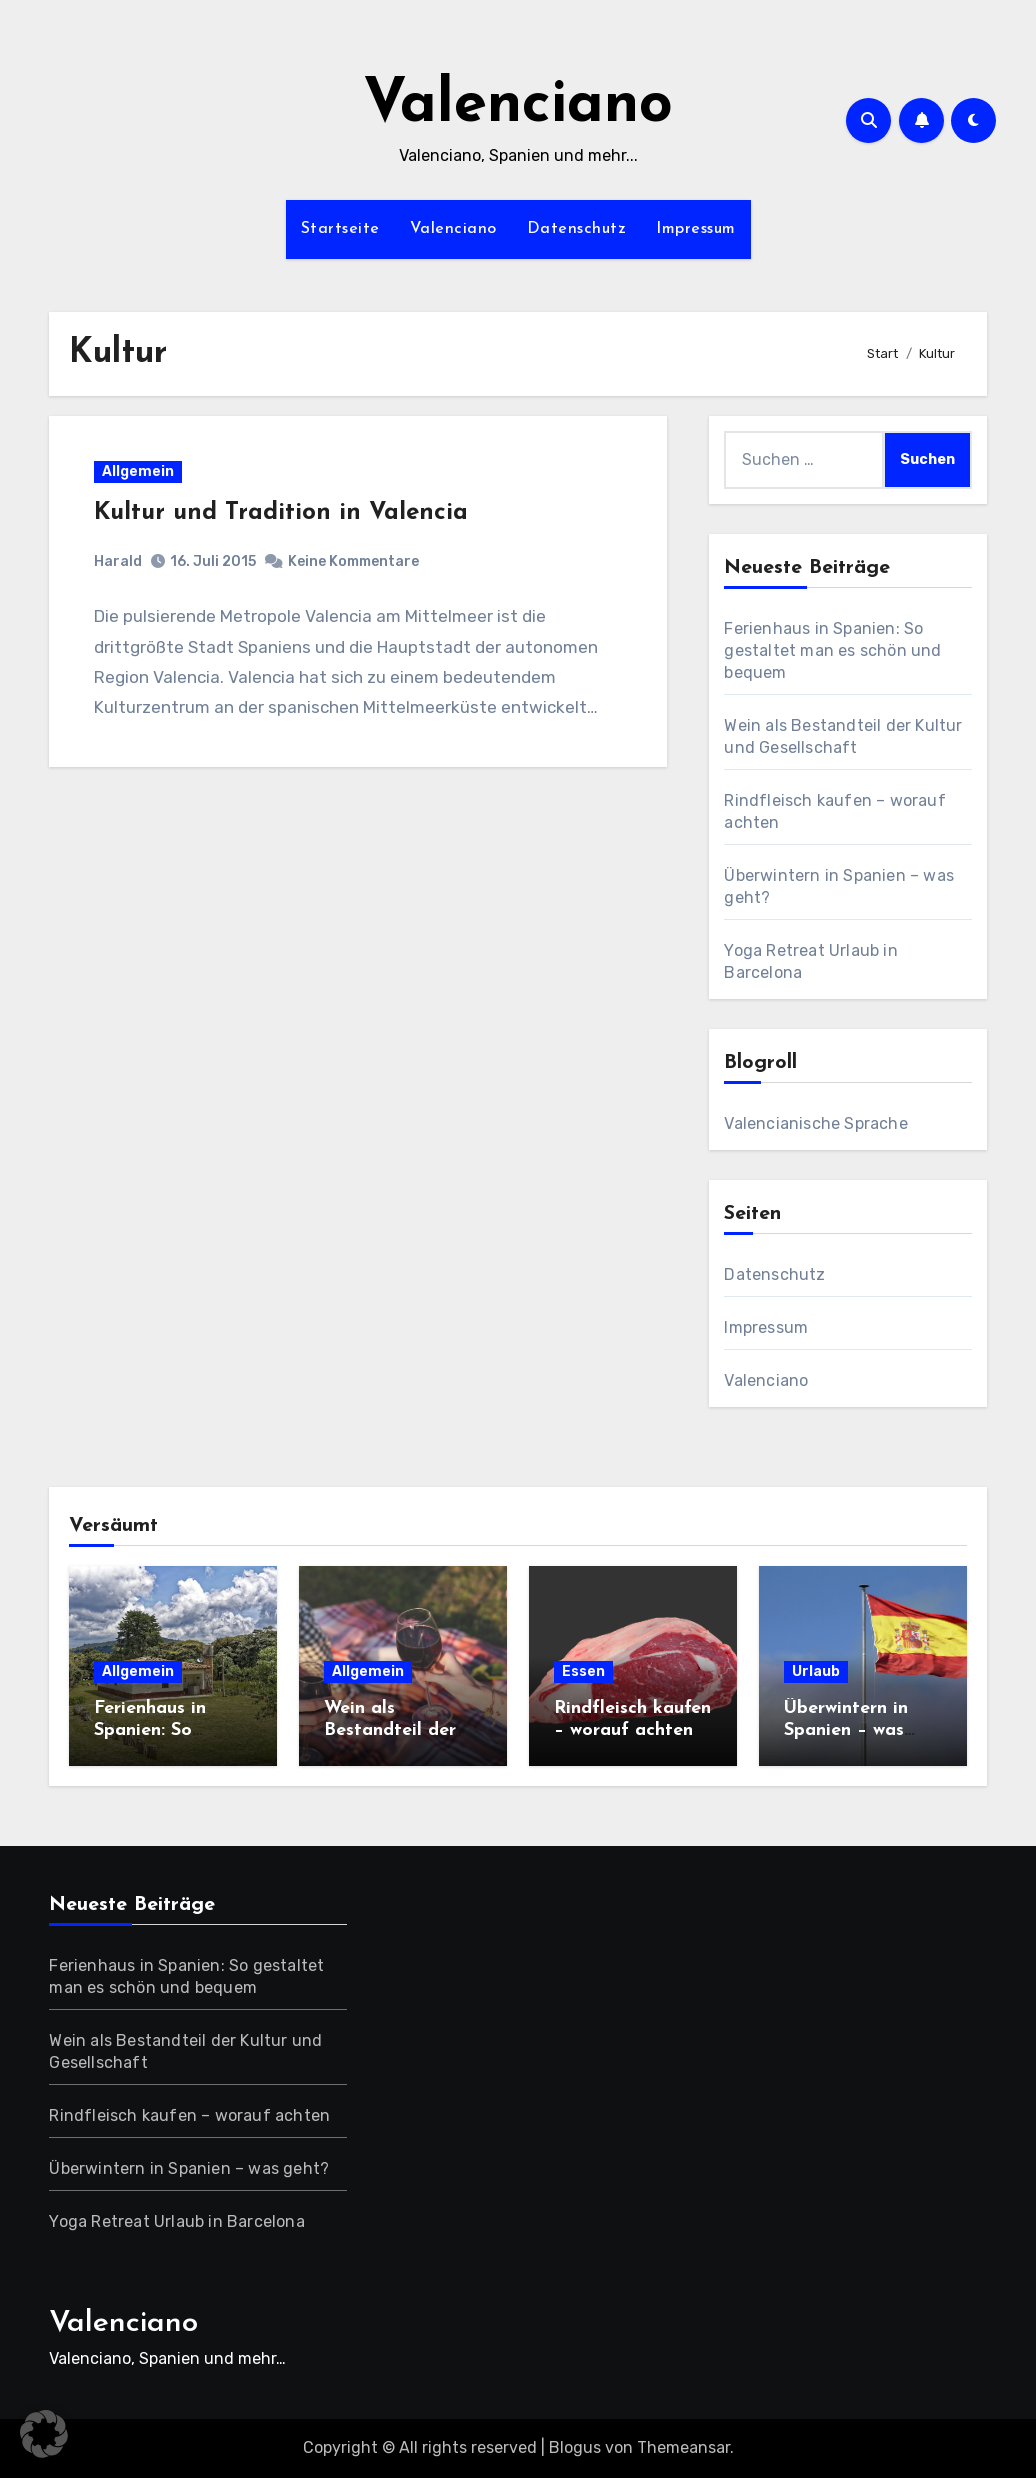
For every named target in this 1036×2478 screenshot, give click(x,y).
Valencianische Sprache (815, 1123)
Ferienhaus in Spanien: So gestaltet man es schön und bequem (832, 650)
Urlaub (816, 1671)
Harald (118, 561)
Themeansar (683, 2447)
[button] (44, 2434)
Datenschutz (577, 229)
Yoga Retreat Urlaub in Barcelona (176, 2221)
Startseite (340, 229)
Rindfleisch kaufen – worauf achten (189, 2115)
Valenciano (518, 106)
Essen (583, 1671)
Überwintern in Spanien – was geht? (846, 1730)
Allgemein (138, 471)
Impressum (696, 229)
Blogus (575, 2447)
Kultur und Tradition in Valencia (281, 513)
